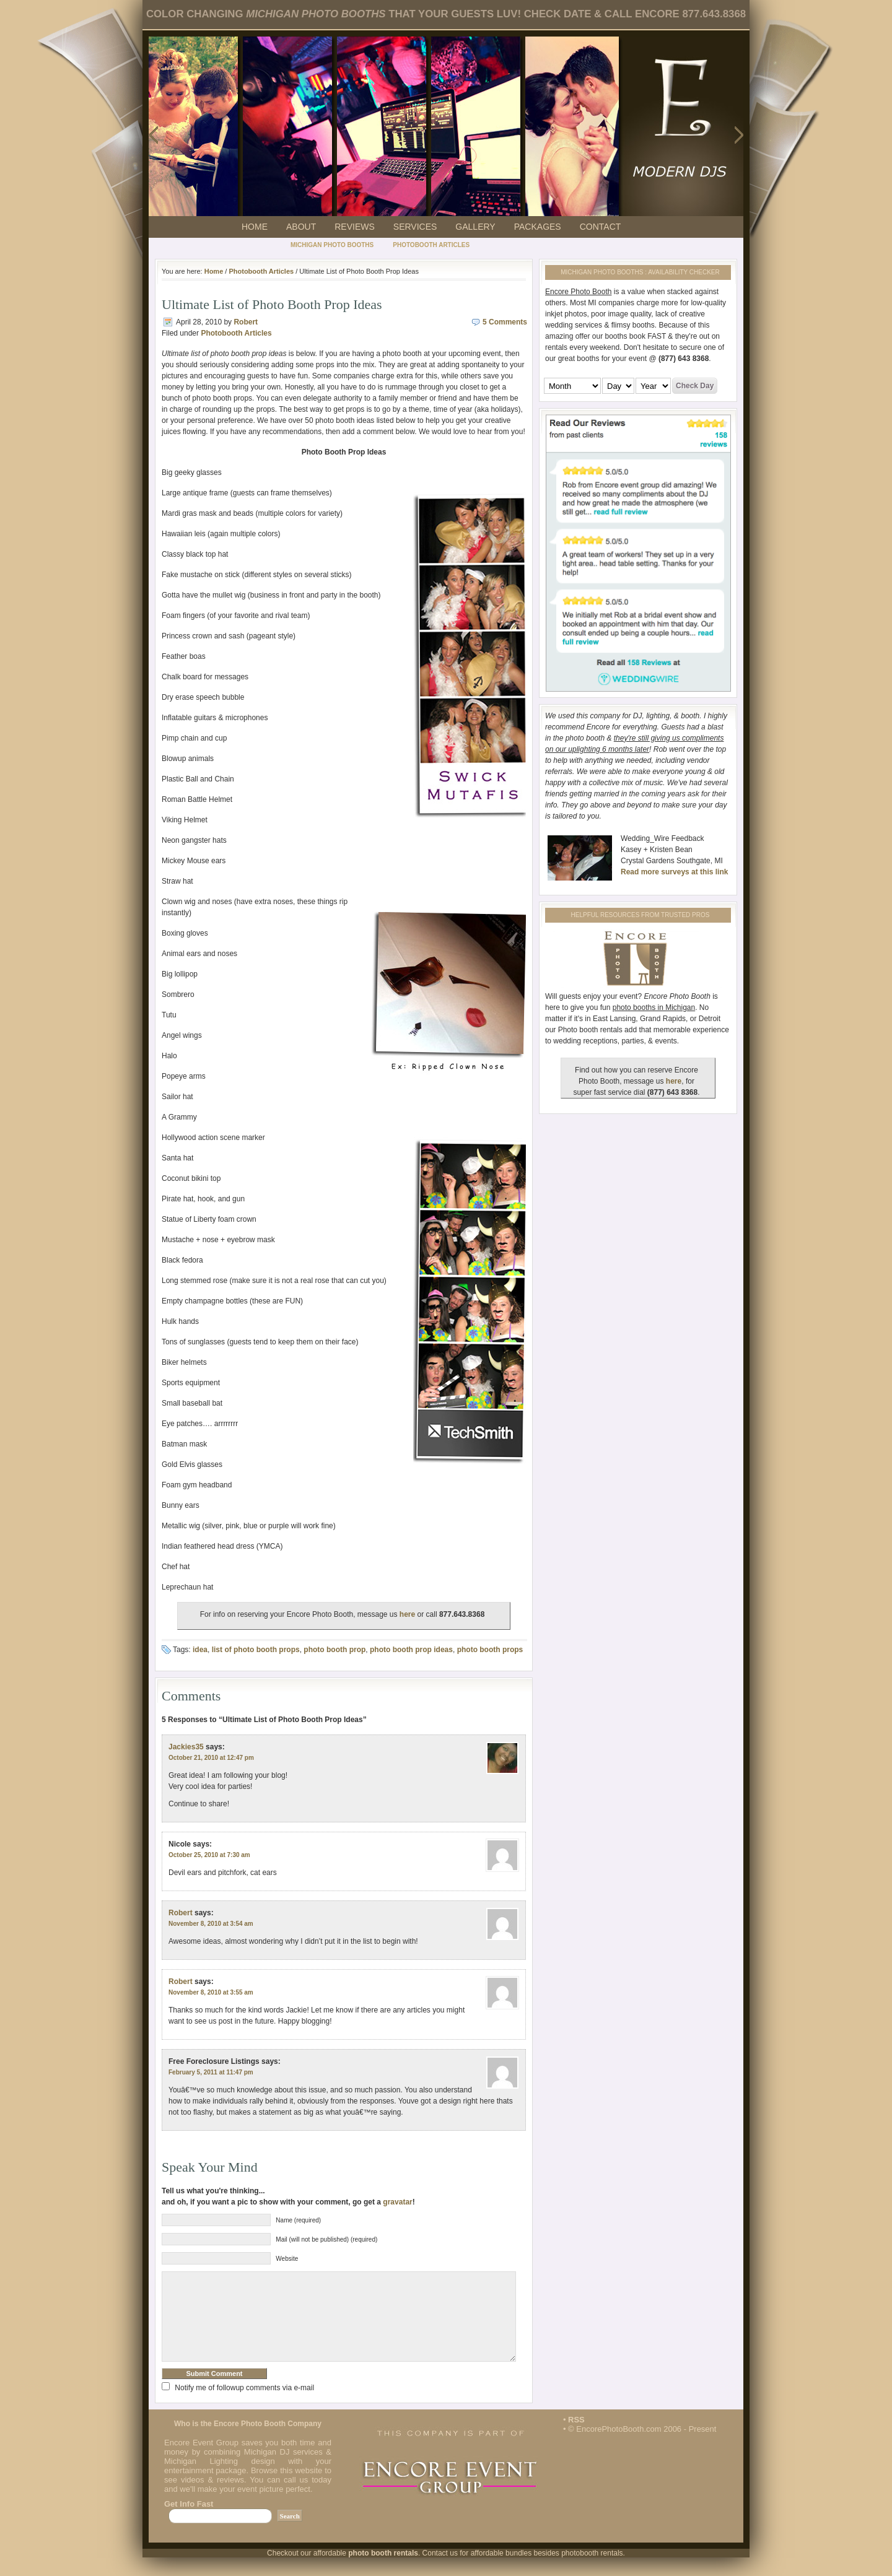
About (301, 227)
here (407, 1614)
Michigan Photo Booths (332, 245)
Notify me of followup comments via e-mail (244, 2406)
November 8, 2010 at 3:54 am (210, 1923)
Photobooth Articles (431, 245)
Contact (600, 227)
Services (415, 227)
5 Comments (505, 322)
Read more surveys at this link (674, 872)
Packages (537, 227)
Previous (152, 134)
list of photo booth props (256, 1649)
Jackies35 (186, 1747)
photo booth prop (334, 1649)
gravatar (397, 2202)
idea (200, 1649)
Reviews (354, 227)
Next (740, 134)
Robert (246, 322)
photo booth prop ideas (411, 1649)
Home (255, 227)
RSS (576, 2438)
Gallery (475, 227)
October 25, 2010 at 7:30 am (209, 1855)
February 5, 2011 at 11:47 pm (210, 2072)
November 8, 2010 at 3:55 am (210, 1992)
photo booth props (490, 1649)
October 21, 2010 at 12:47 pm (211, 1757)
